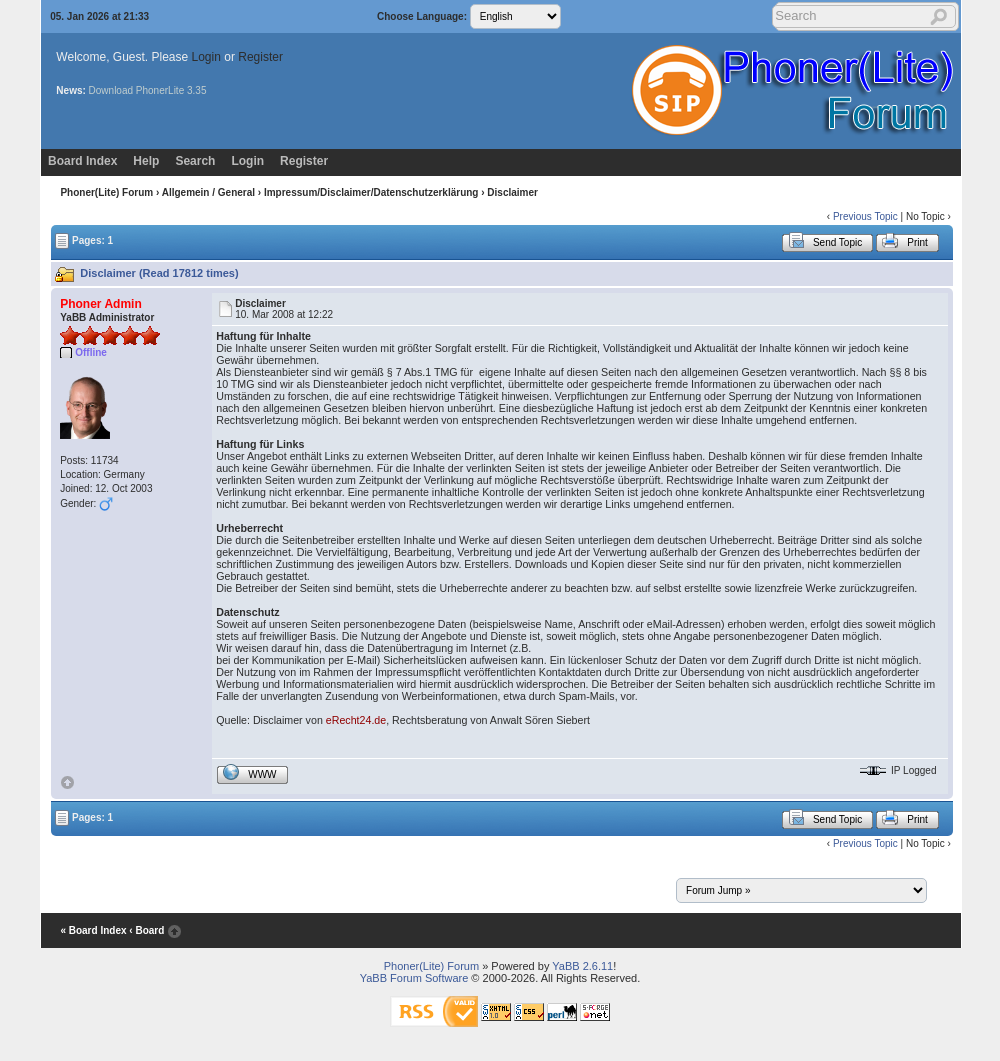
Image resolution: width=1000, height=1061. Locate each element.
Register (260, 57)
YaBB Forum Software (414, 978)
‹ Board (146, 930)
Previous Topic (865, 216)
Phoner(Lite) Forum (106, 192)
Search (195, 161)
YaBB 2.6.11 (582, 966)
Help (146, 161)
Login (206, 57)
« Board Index (93, 930)
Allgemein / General (208, 192)
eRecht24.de (356, 720)
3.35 (196, 90)
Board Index (82, 161)
